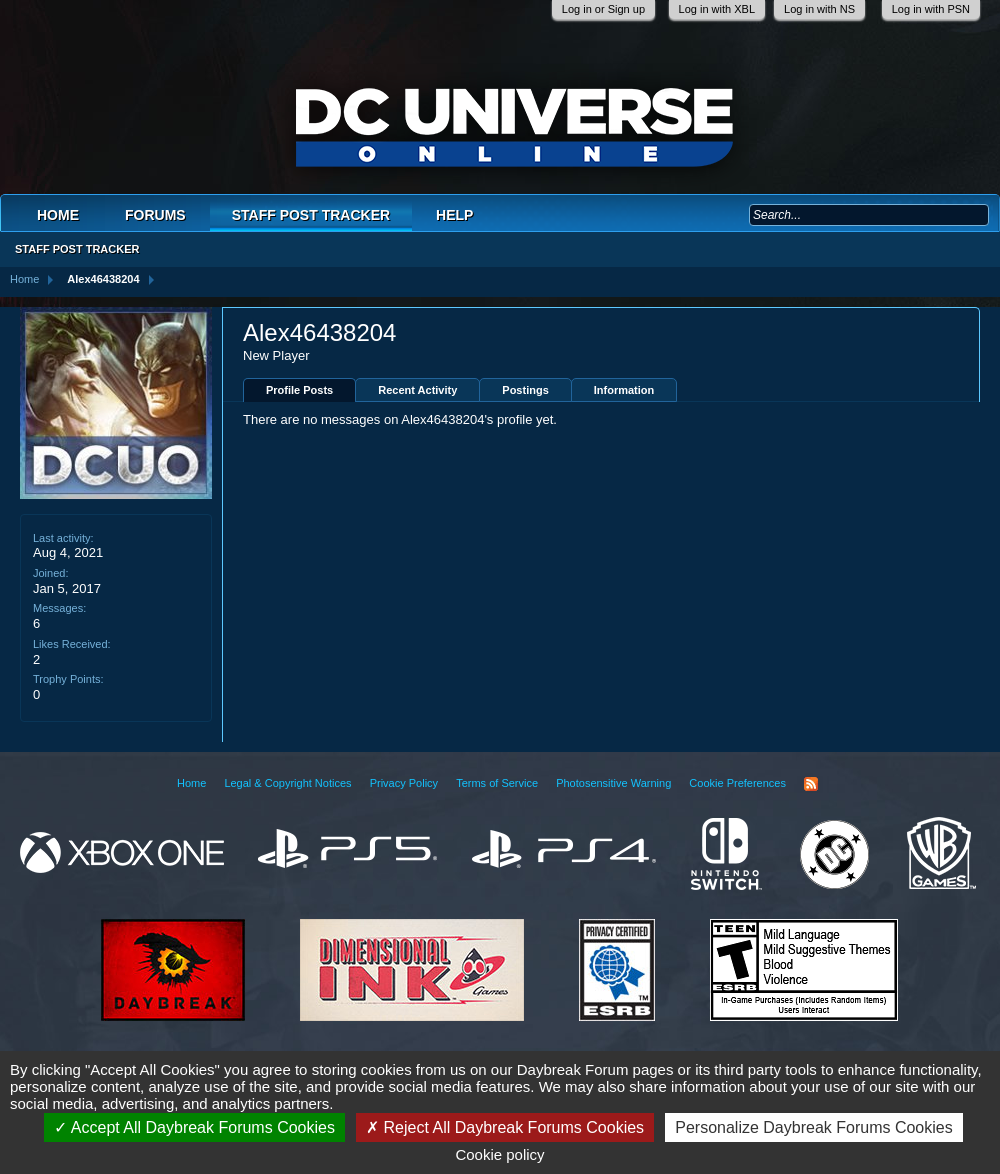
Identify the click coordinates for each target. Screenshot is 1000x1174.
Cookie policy (499, 1154)
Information (624, 390)
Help (454, 215)
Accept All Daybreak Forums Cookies (194, 1127)
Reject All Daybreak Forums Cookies (505, 1127)
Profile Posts (299, 390)
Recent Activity (417, 390)
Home (58, 215)
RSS (811, 784)
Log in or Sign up (603, 9)
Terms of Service (497, 783)
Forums (155, 215)
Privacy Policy (404, 783)
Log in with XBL (717, 9)
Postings (525, 390)
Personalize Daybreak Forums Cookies (813, 1127)
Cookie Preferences (737, 783)
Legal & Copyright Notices (287, 783)
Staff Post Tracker (311, 215)
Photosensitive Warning (613, 783)
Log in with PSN (931, 9)
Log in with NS (819, 9)
